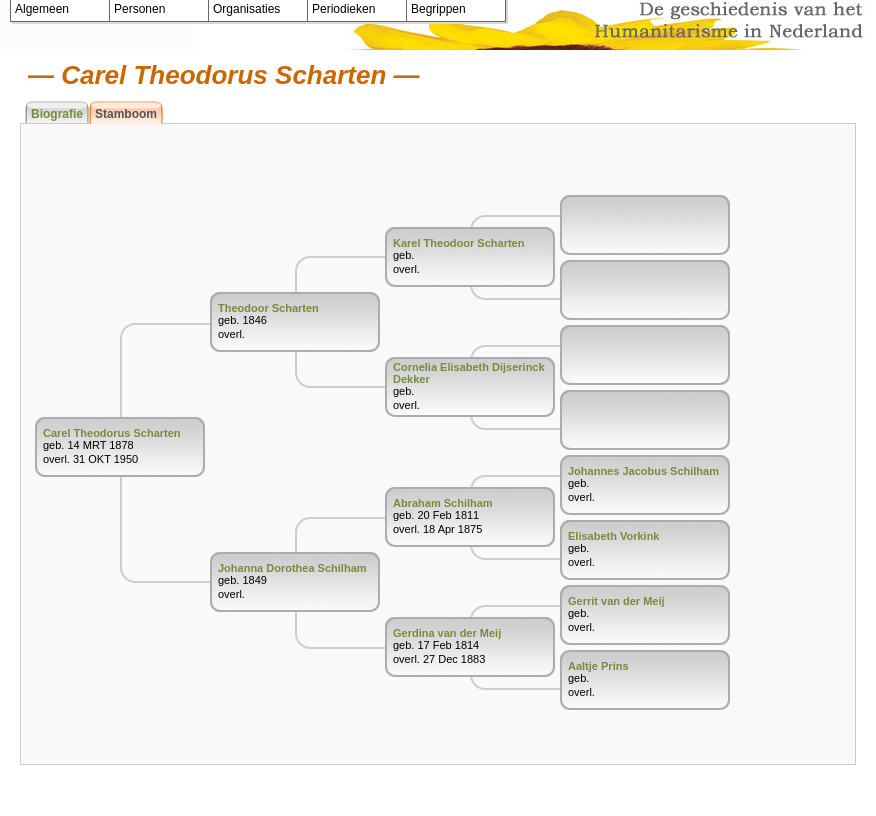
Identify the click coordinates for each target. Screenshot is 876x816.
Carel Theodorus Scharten (112, 433)
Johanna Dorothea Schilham (292, 568)
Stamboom (126, 114)
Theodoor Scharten (268, 308)
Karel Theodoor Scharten (458, 243)
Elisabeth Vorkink (614, 536)
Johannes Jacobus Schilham (643, 471)
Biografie (57, 114)
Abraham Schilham (443, 503)
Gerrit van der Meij (616, 601)
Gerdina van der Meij (447, 633)
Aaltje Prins (598, 666)
